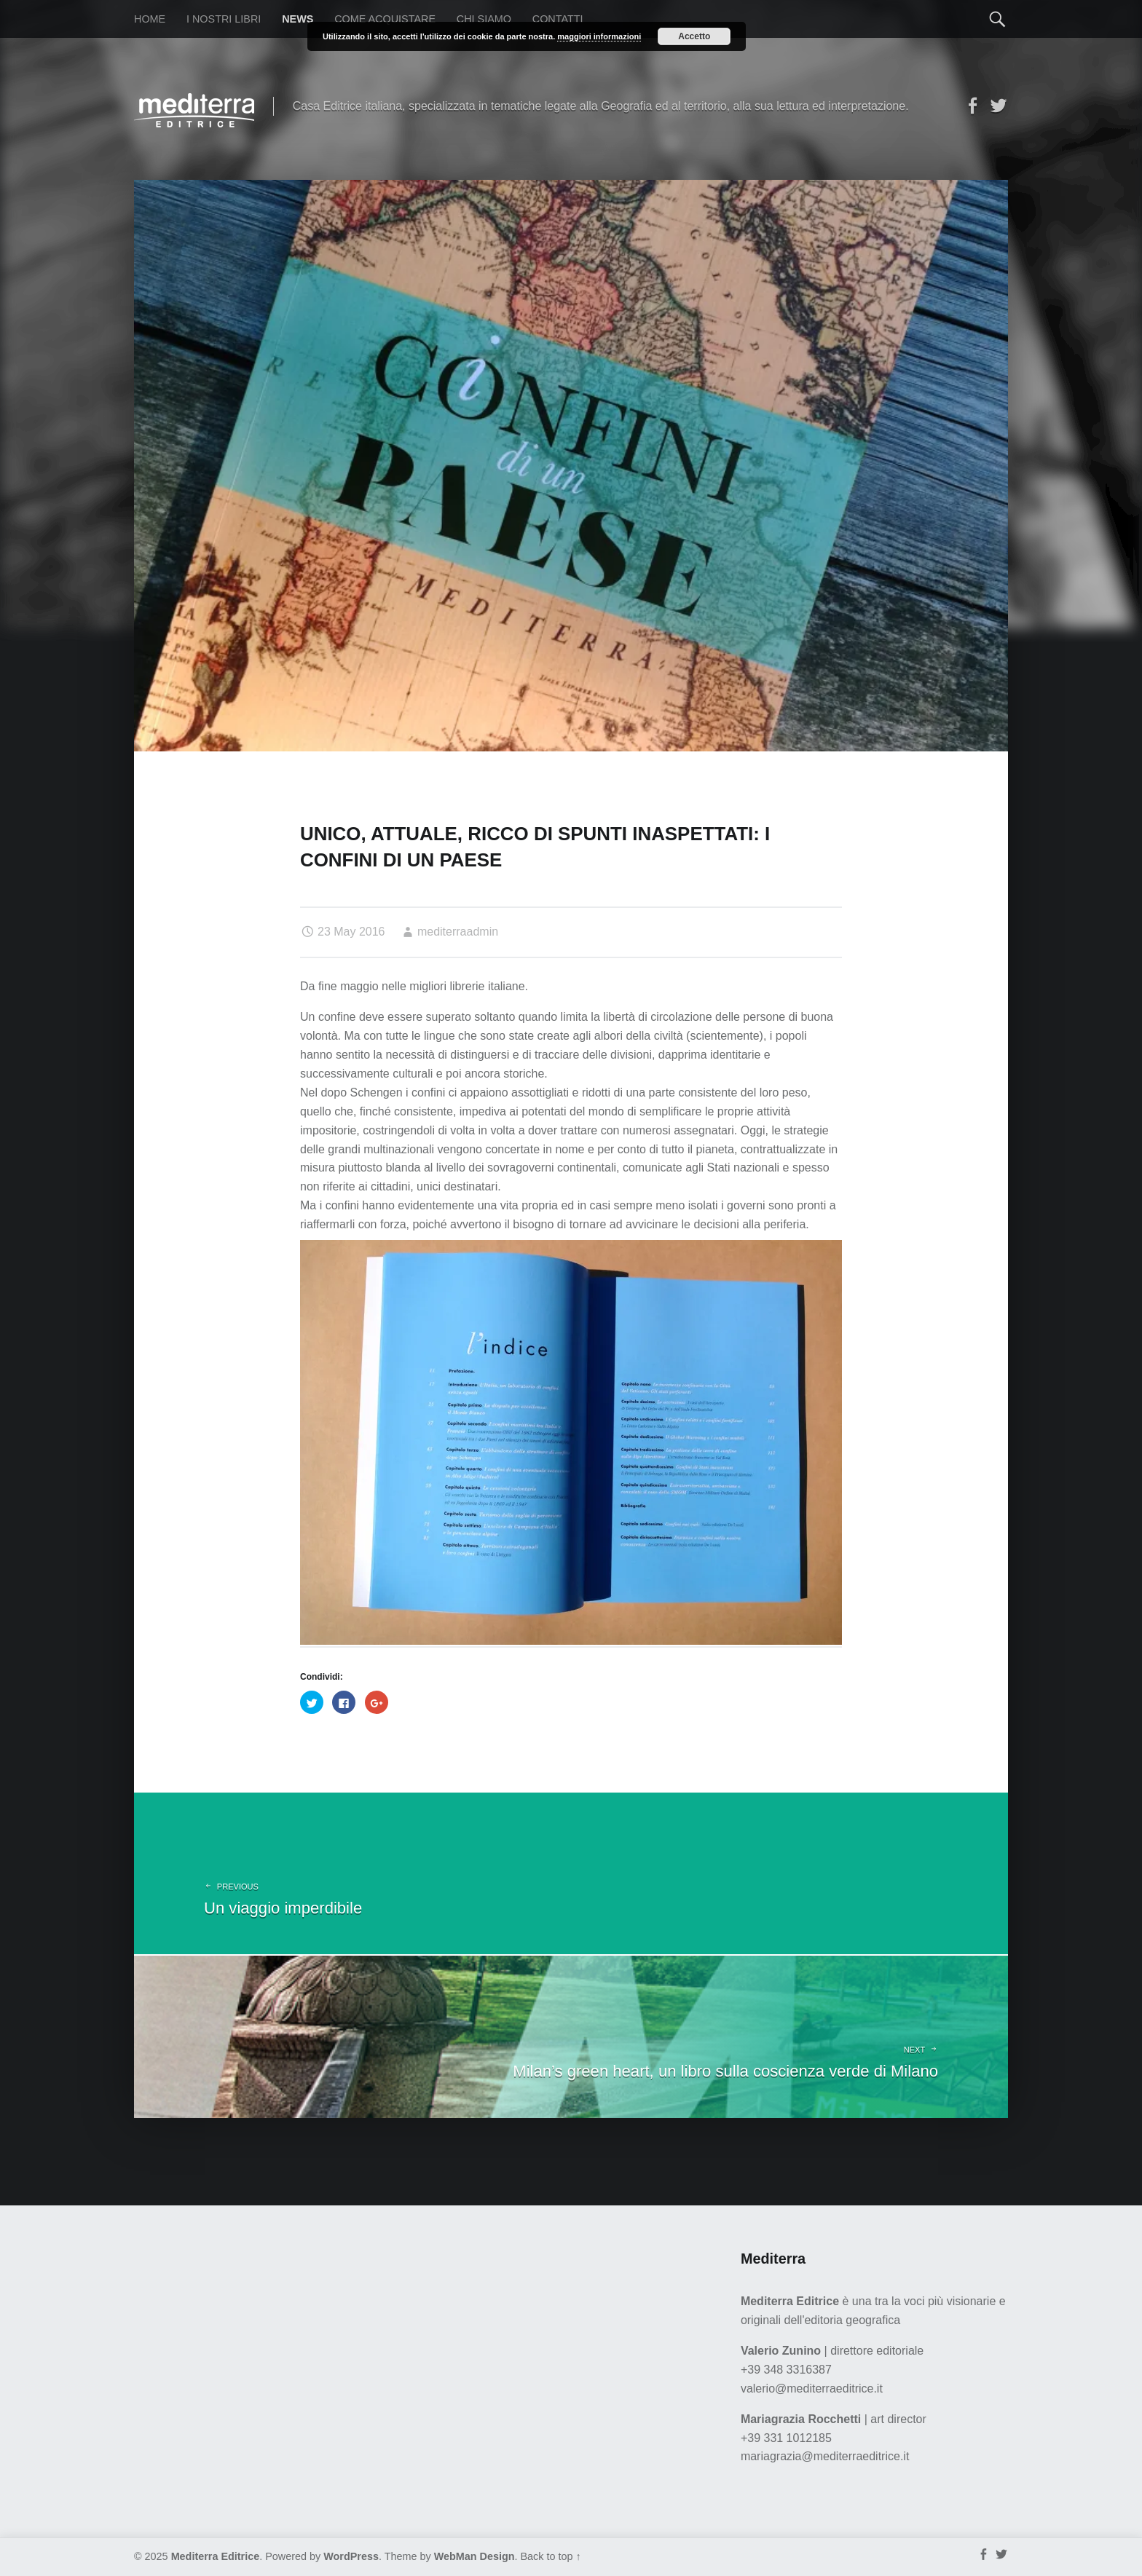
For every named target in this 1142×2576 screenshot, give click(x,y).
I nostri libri (223, 19)
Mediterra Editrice (215, 2556)
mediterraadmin (457, 931)
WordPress (351, 2556)
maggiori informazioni (599, 36)
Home (149, 19)
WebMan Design (474, 2556)
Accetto (694, 36)
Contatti (557, 19)
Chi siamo (484, 19)
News (297, 19)
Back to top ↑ (551, 2556)
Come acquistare (385, 19)
